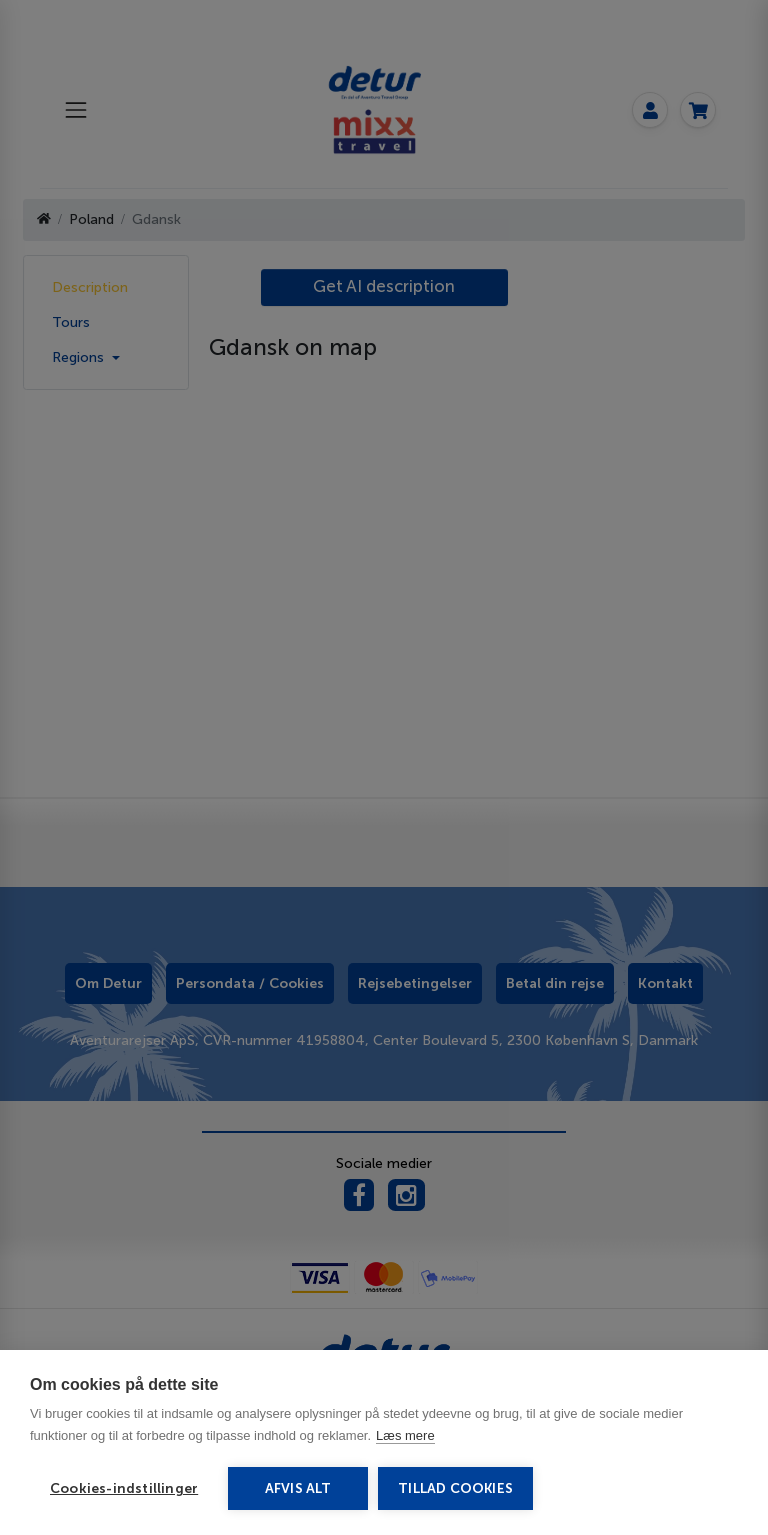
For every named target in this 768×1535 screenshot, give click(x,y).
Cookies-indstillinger (124, 1488)
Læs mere (405, 1435)
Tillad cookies (455, 1488)
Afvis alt (298, 1488)
